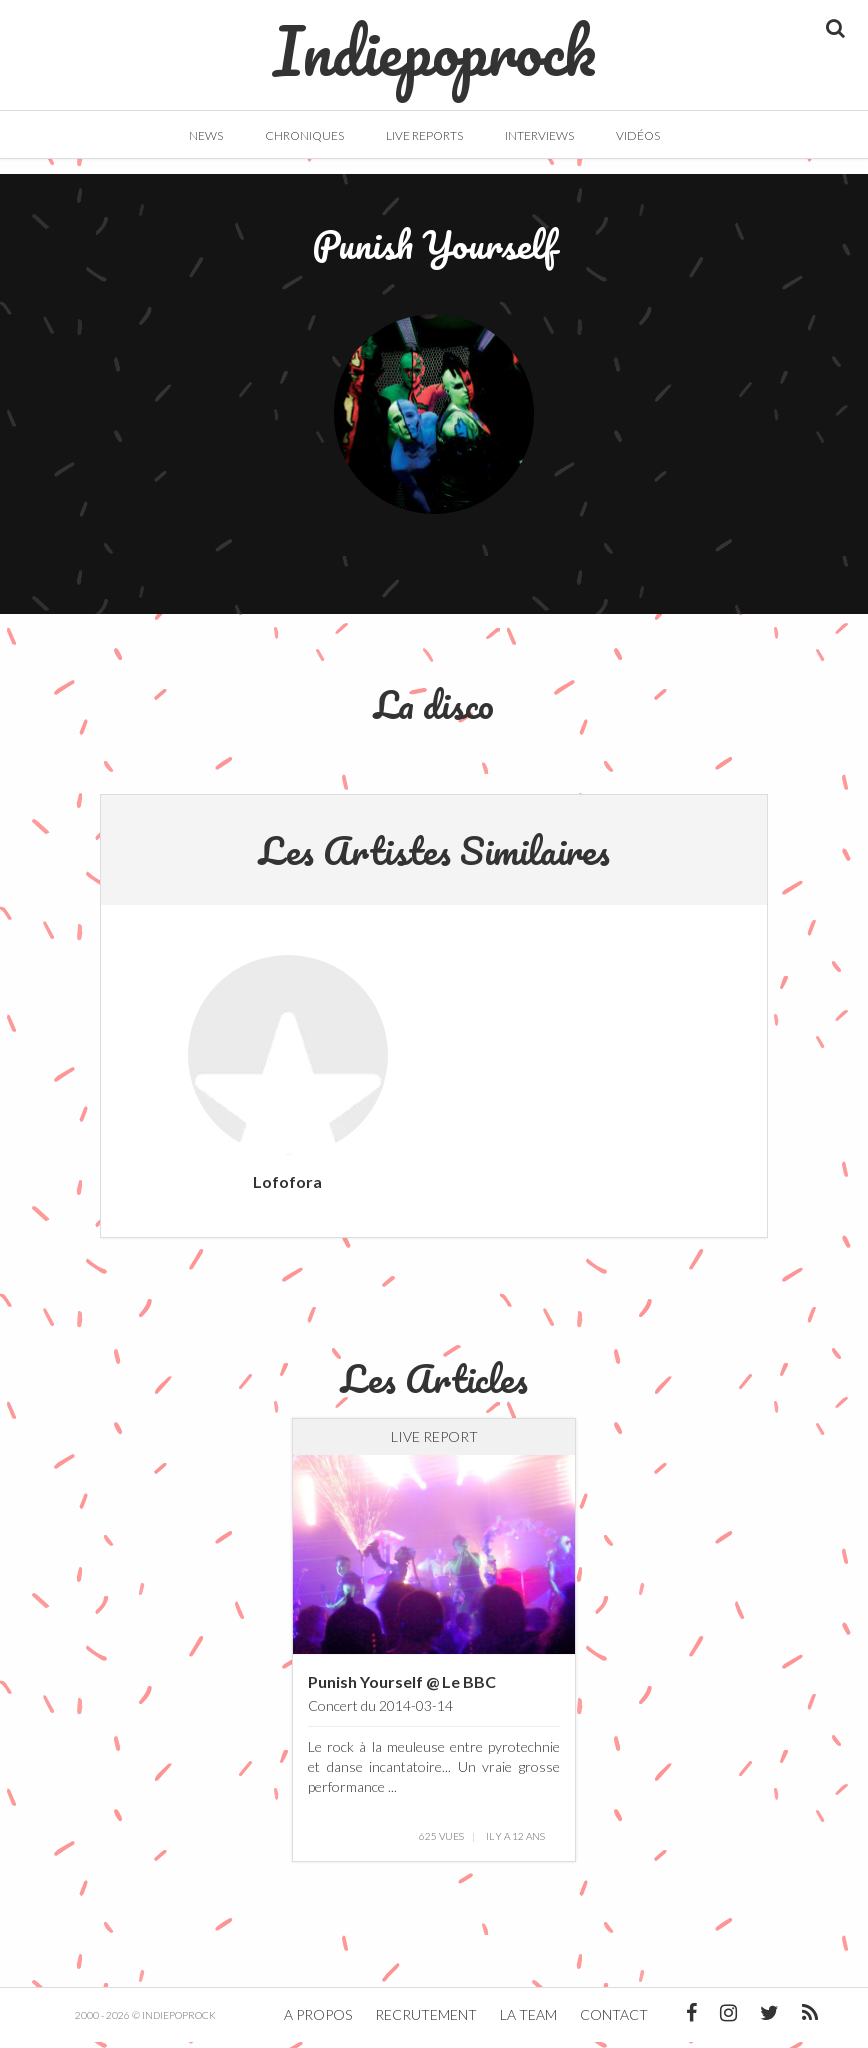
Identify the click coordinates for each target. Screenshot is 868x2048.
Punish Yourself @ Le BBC (402, 1686)
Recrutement (426, 2020)
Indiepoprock (434, 41)
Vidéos (638, 135)
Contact (614, 2020)
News (206, 135)
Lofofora (287, 1186)
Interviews (539, 135)
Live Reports (424, 135)
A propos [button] (318, 2020)
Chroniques (304, 135)
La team (528, 2020)
